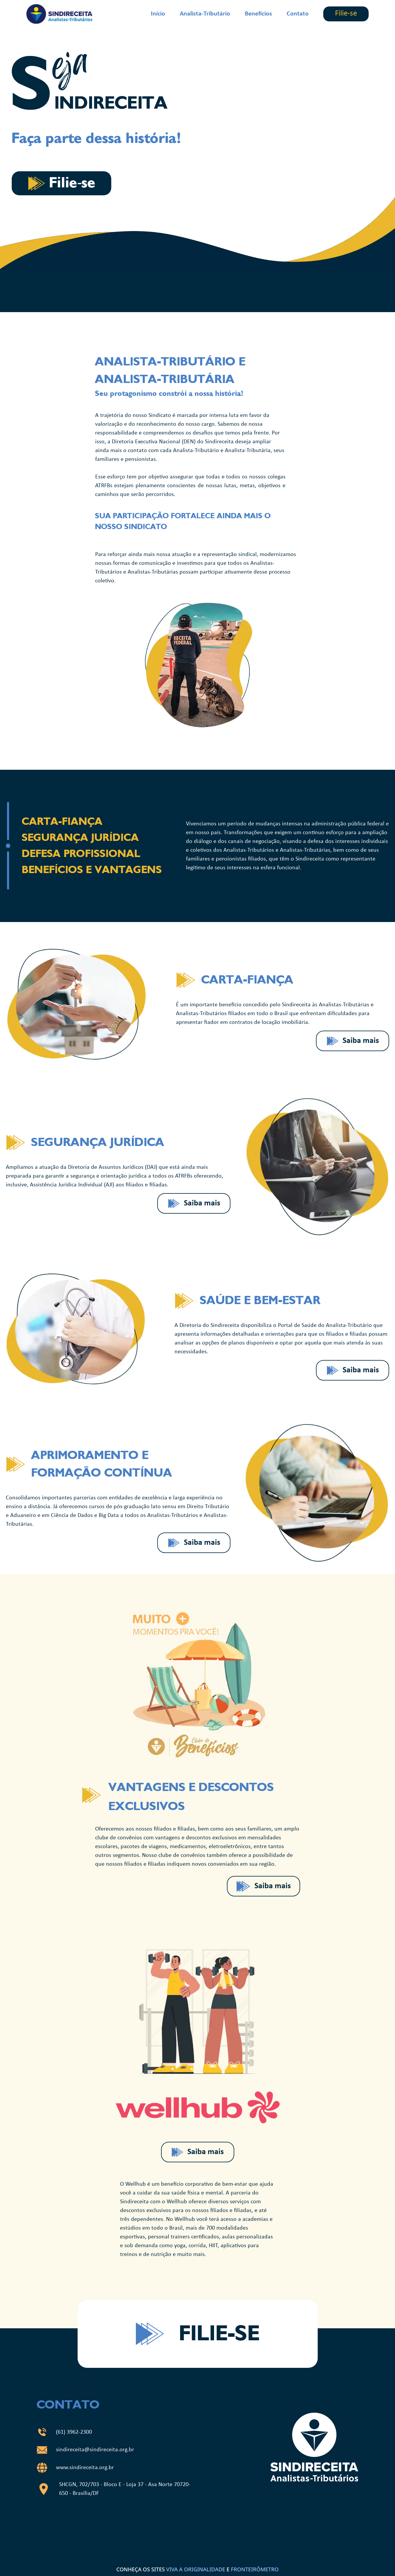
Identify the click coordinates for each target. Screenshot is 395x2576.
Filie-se (346, 14)
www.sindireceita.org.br (85, 2468)
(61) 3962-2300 (74, 2432)
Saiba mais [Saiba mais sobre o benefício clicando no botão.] (352, 1041)
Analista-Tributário (205, 14)
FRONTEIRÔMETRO (255, 2569)
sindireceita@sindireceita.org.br (95, 2450)
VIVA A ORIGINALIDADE (195, 2569)
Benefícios (258, 14)
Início (158, 14)
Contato (298, 14)
